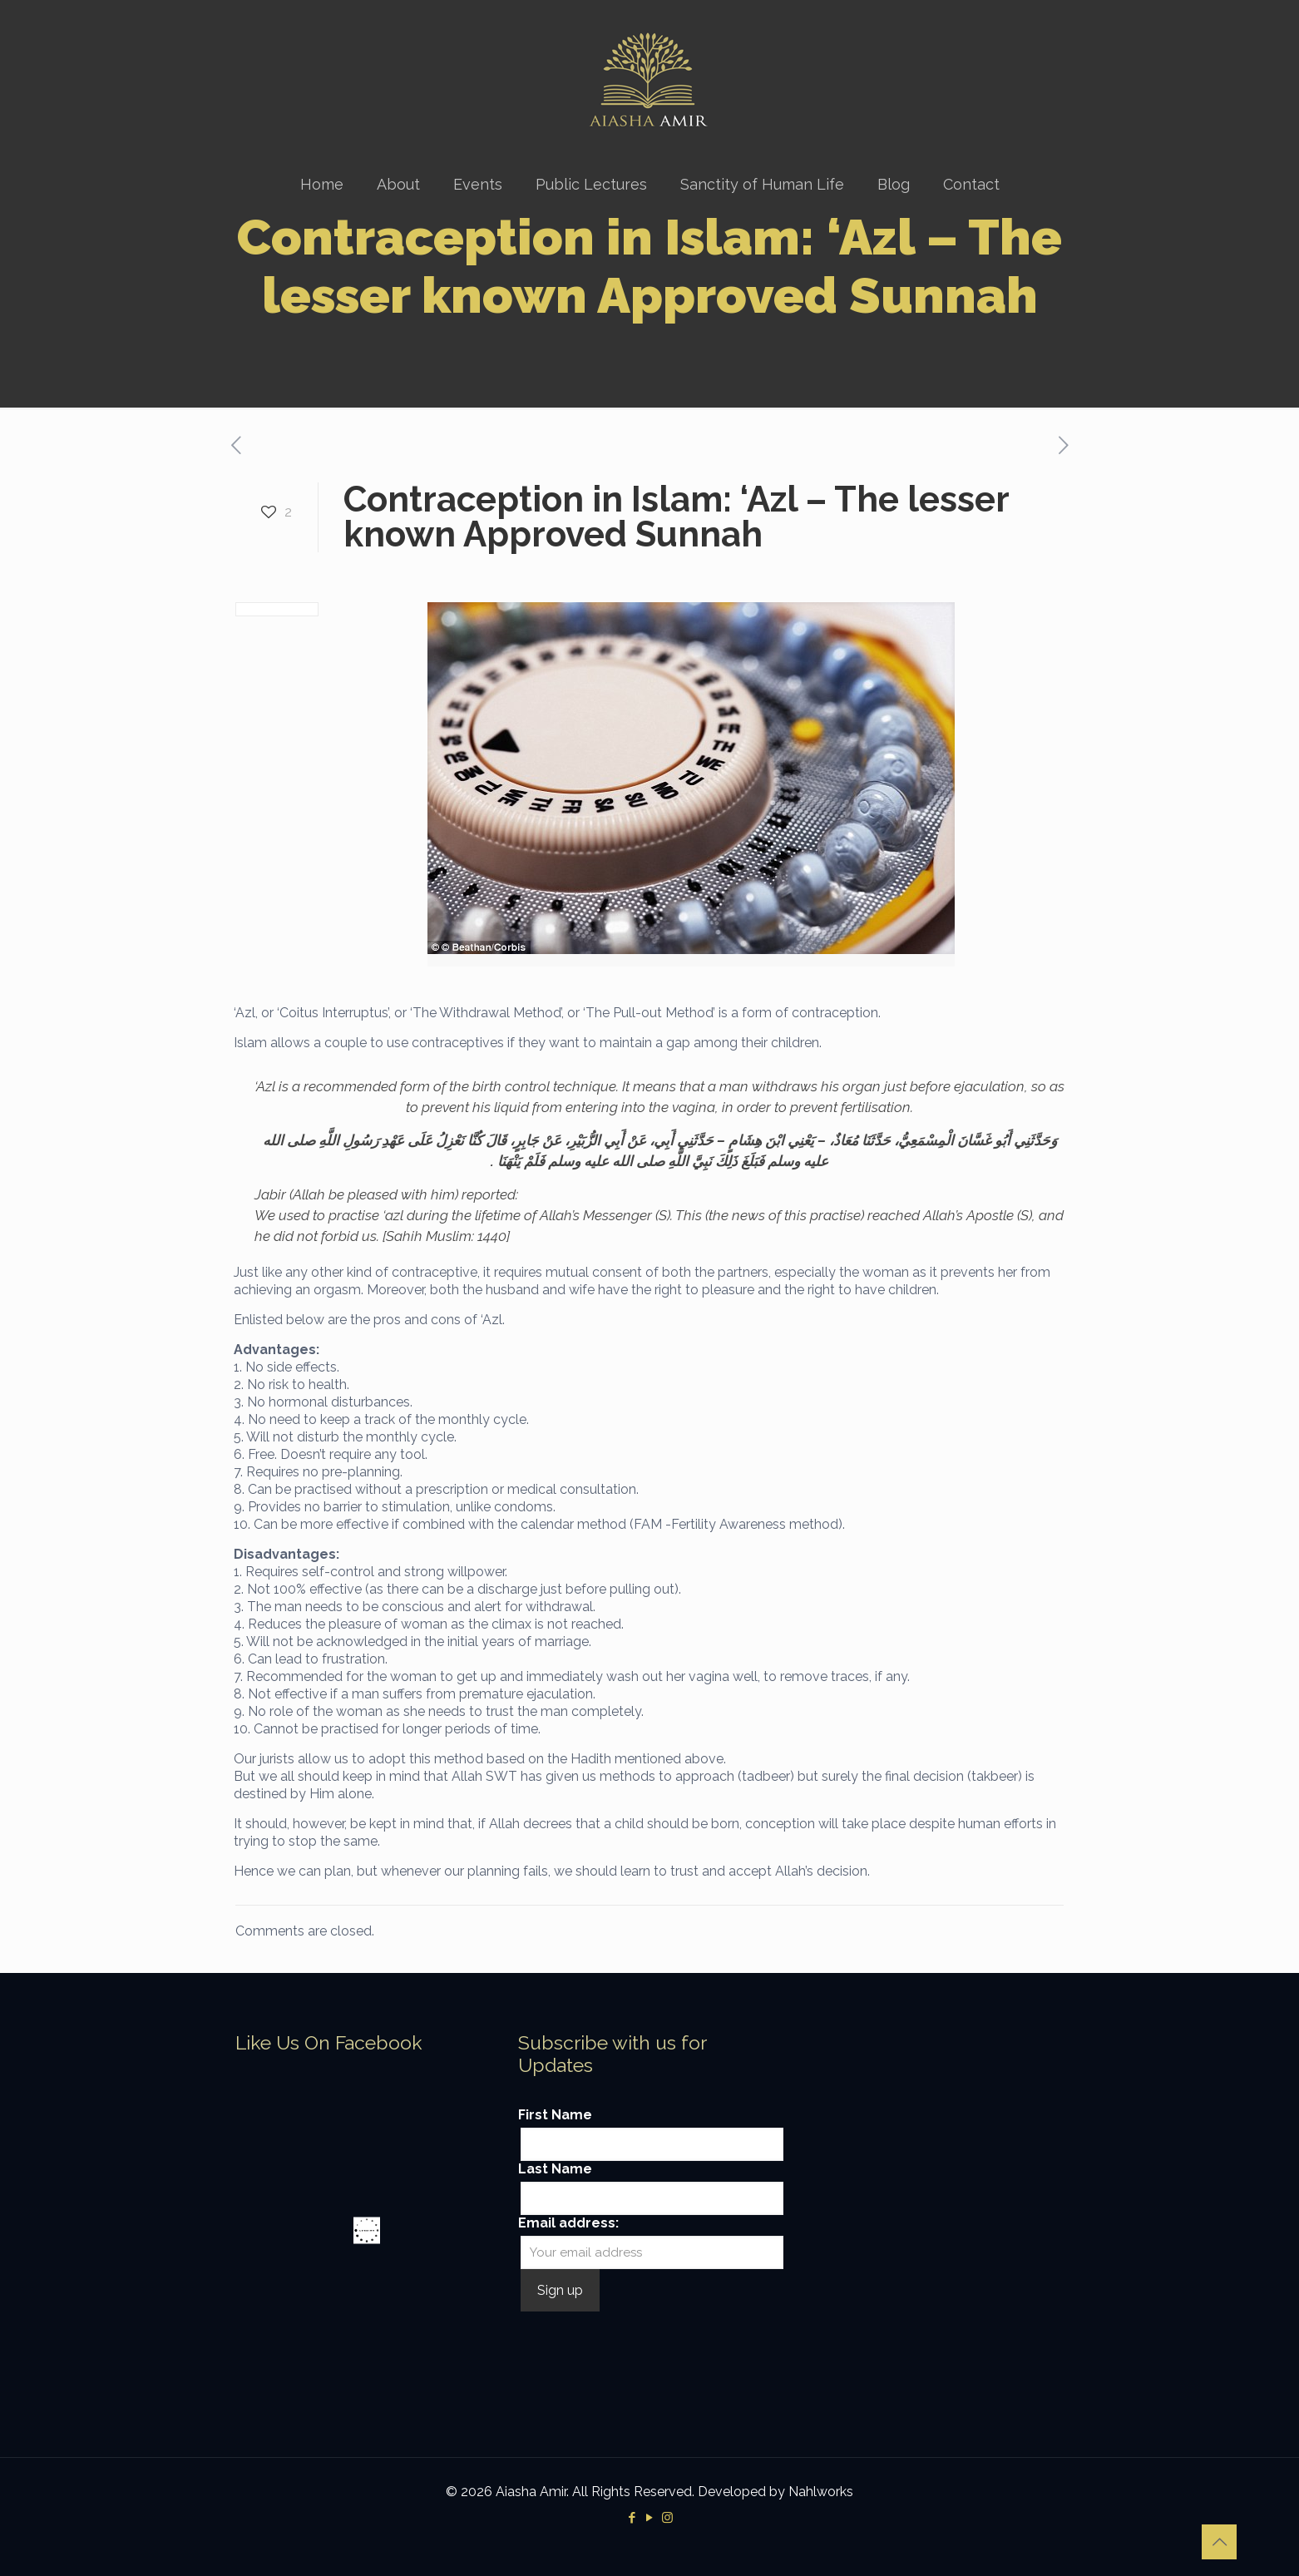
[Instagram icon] (667, 2517)
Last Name (555, 2169)
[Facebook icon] (632, 2517)
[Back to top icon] (1219, 2541)
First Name (555, 2115)
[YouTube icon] (650, 2517)
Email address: (568, 2223)
